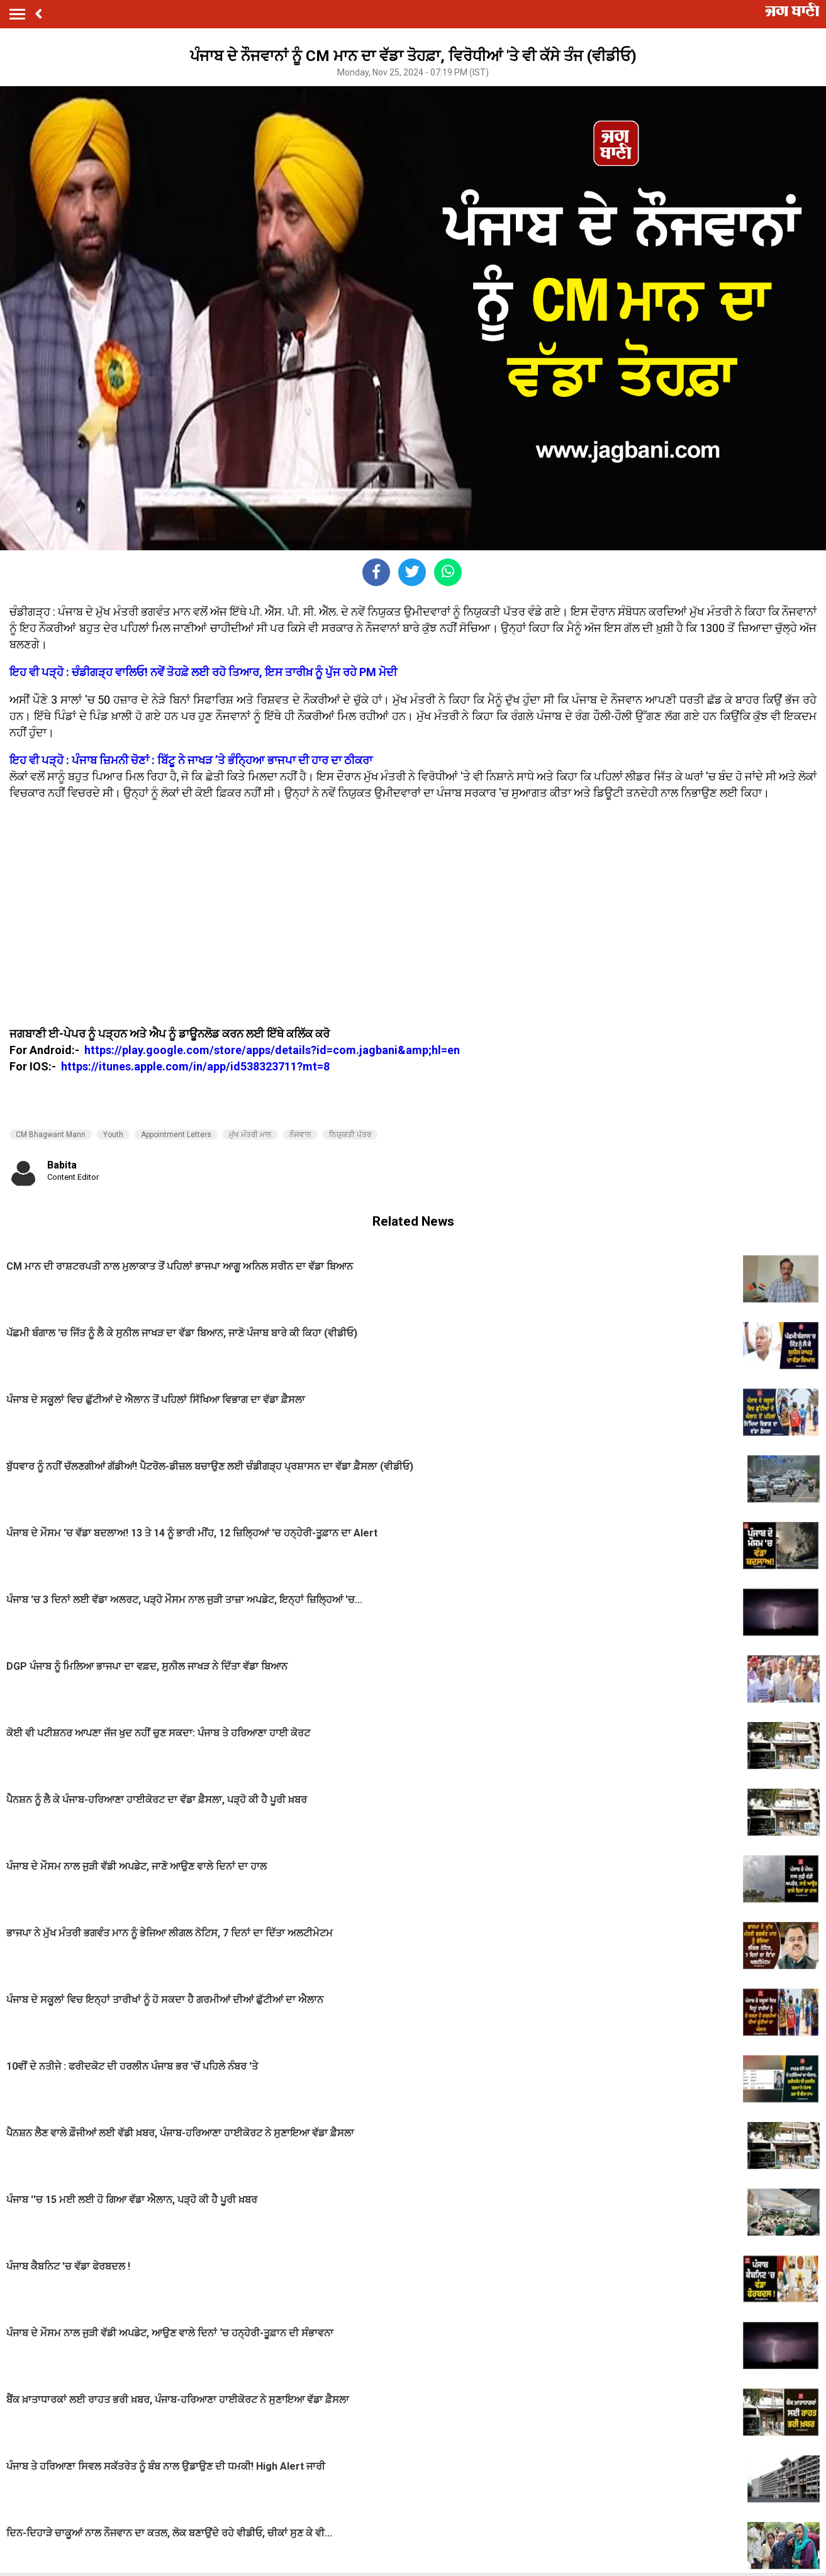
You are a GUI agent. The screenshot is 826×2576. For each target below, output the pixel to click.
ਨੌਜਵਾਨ (300, 1134)
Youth (113, 1134)
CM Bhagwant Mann (51, 1134)
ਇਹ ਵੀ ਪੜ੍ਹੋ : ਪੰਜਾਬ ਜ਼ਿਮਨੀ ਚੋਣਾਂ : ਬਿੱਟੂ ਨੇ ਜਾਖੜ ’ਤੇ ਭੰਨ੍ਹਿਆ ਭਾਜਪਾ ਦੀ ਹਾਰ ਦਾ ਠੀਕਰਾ (190, 760)
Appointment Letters (176, 1134)
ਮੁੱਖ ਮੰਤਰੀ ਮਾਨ (250, 1134)
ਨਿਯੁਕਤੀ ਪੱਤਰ (350, 1134)
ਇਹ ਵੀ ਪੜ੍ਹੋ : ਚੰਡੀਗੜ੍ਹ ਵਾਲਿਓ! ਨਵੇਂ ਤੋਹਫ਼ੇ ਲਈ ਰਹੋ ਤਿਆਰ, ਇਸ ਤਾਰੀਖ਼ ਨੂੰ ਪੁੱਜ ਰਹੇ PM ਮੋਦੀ (203, 672)
